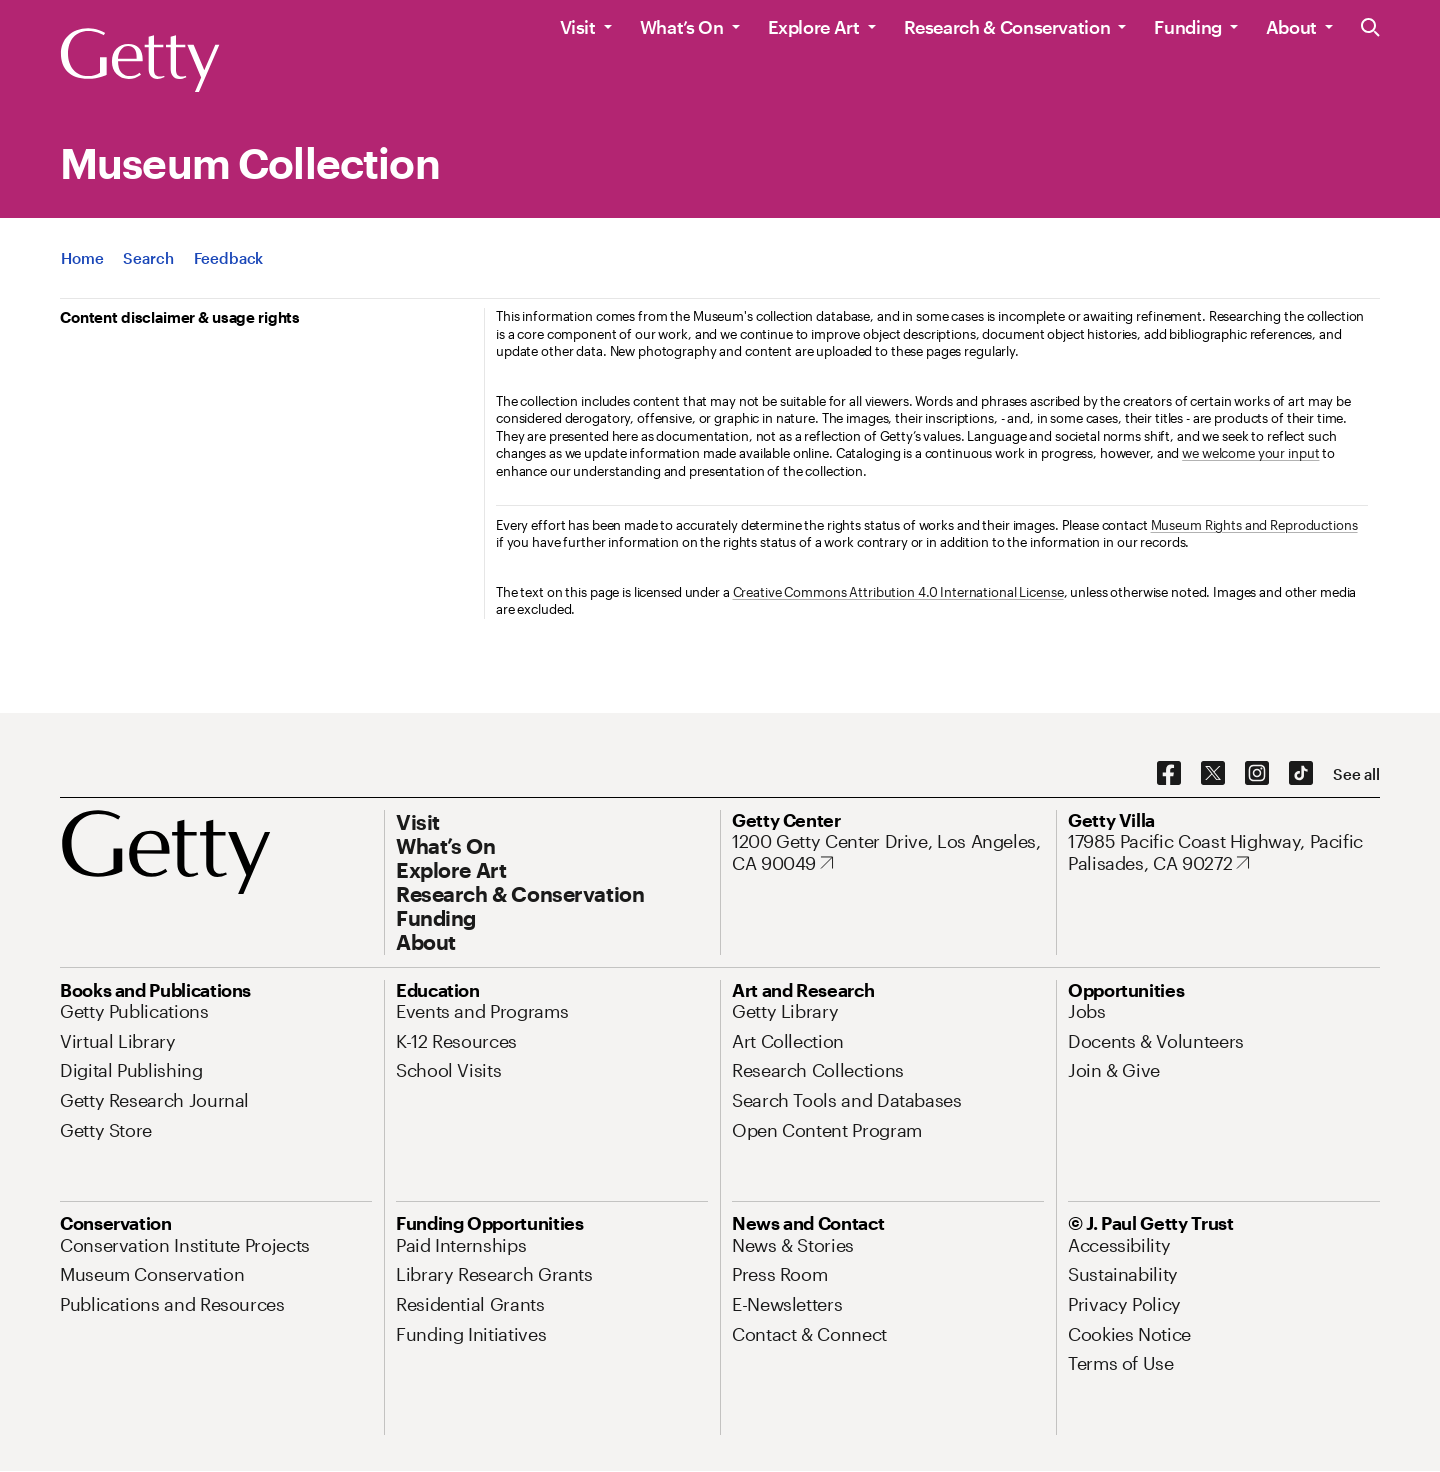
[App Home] (82, 258)
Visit (578, 27)
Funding (1187, 27)
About (1291, 27)
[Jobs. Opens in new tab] (1087, 1011)
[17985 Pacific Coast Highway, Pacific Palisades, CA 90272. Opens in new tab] (1224, 852)
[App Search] (148, 258)
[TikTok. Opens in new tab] (1301, 774)
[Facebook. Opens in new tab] (1169, 774)
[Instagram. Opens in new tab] (1257, 774)
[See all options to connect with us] (1356, 774)
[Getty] (140, 61)
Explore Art (814, 27)
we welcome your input (1250, 453)
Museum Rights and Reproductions (1254, 525)
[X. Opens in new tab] (1213, 774)
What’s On (682, 27)
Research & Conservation (1007, 27)
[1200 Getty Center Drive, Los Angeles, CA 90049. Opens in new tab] (888, 852)
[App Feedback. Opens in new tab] (229, 258)
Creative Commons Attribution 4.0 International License (898, 592)
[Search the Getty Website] (1370, 28)
